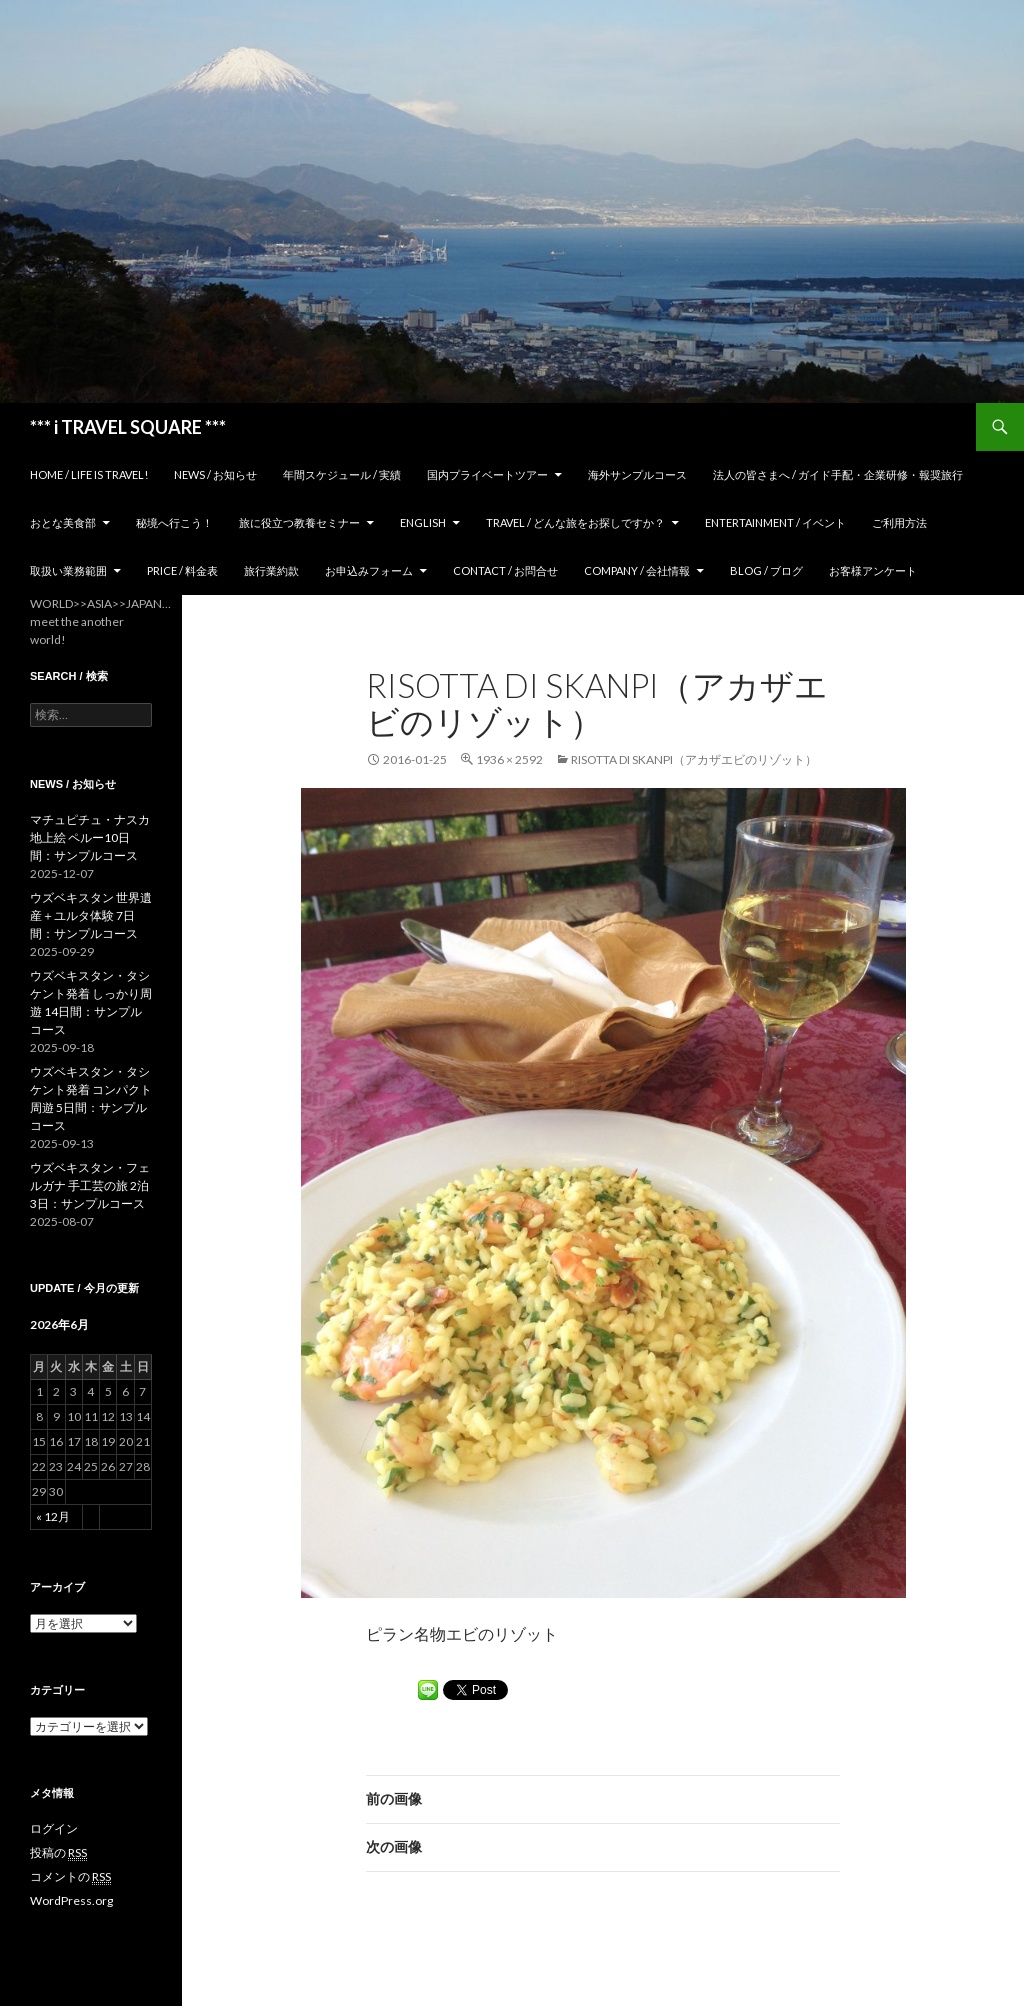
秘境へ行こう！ (174, 522)
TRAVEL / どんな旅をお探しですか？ (575, 522)
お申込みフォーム (369, 570)
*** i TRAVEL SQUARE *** (128, 427)
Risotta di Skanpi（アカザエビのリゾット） (694, 759)
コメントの (70, 1877)
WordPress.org (71, 1900)
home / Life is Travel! (89, 474)
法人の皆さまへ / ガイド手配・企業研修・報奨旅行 (838, 474)
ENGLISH (423, 522)
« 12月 (53, 1516)
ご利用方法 (899, 522)
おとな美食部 (63, 522)
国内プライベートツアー (487, 474)
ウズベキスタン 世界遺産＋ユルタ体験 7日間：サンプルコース (91, 915)
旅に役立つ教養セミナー (299, 522)
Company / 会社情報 (637, 570)
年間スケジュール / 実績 (342, 474)
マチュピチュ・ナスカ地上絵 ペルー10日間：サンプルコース (90, 837)
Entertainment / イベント (775, 522)
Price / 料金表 (182, 570)
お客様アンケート (873, 570)
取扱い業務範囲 (68, 570)
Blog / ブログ (766, 570)
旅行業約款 (271, 570)
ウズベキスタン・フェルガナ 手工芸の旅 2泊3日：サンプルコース (90, 1185)
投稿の (58, 1853)
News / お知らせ (215, 474)
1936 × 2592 (509, 759)
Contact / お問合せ (505, 570)
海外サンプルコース (637, 474)
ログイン (54, 1828)
